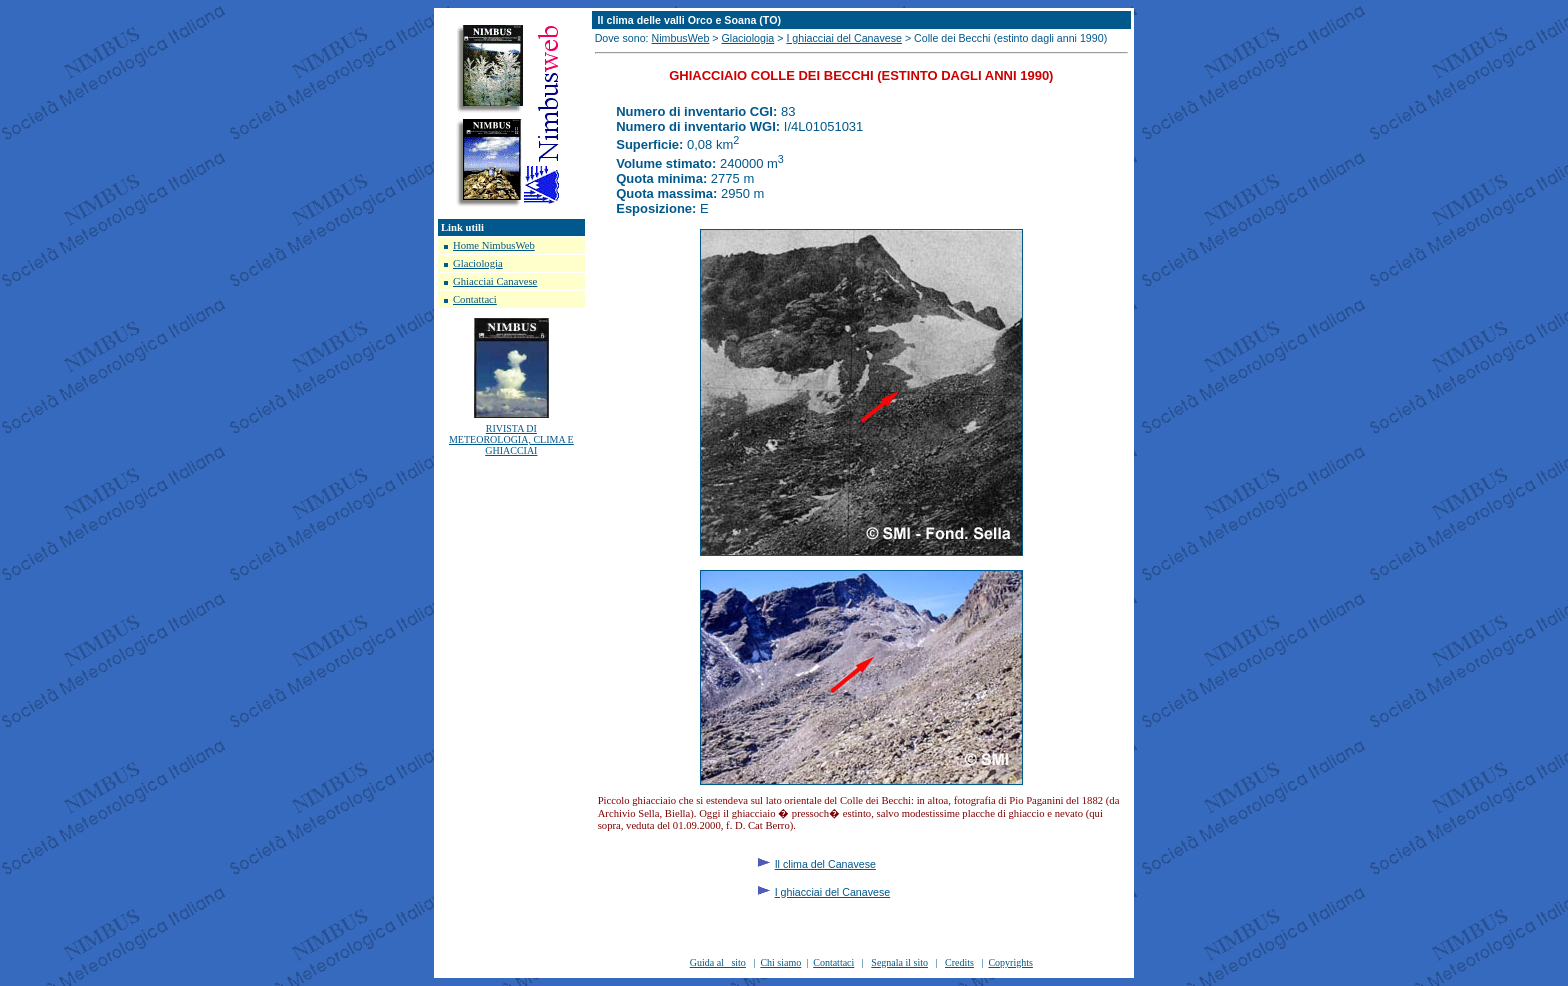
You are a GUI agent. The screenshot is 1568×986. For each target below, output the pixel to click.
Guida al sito (718, 962)
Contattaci (475, 299)
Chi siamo (780, 962)
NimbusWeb (681, 38)
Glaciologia (478, 263)
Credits (959, 962)
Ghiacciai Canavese (495, 281)
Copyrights (1010, 962)
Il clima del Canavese (825, 864)
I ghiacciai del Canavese (844, 38)
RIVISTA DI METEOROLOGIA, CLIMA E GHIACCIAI (511, 439)
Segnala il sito (899, 962)
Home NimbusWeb (494, 245)
